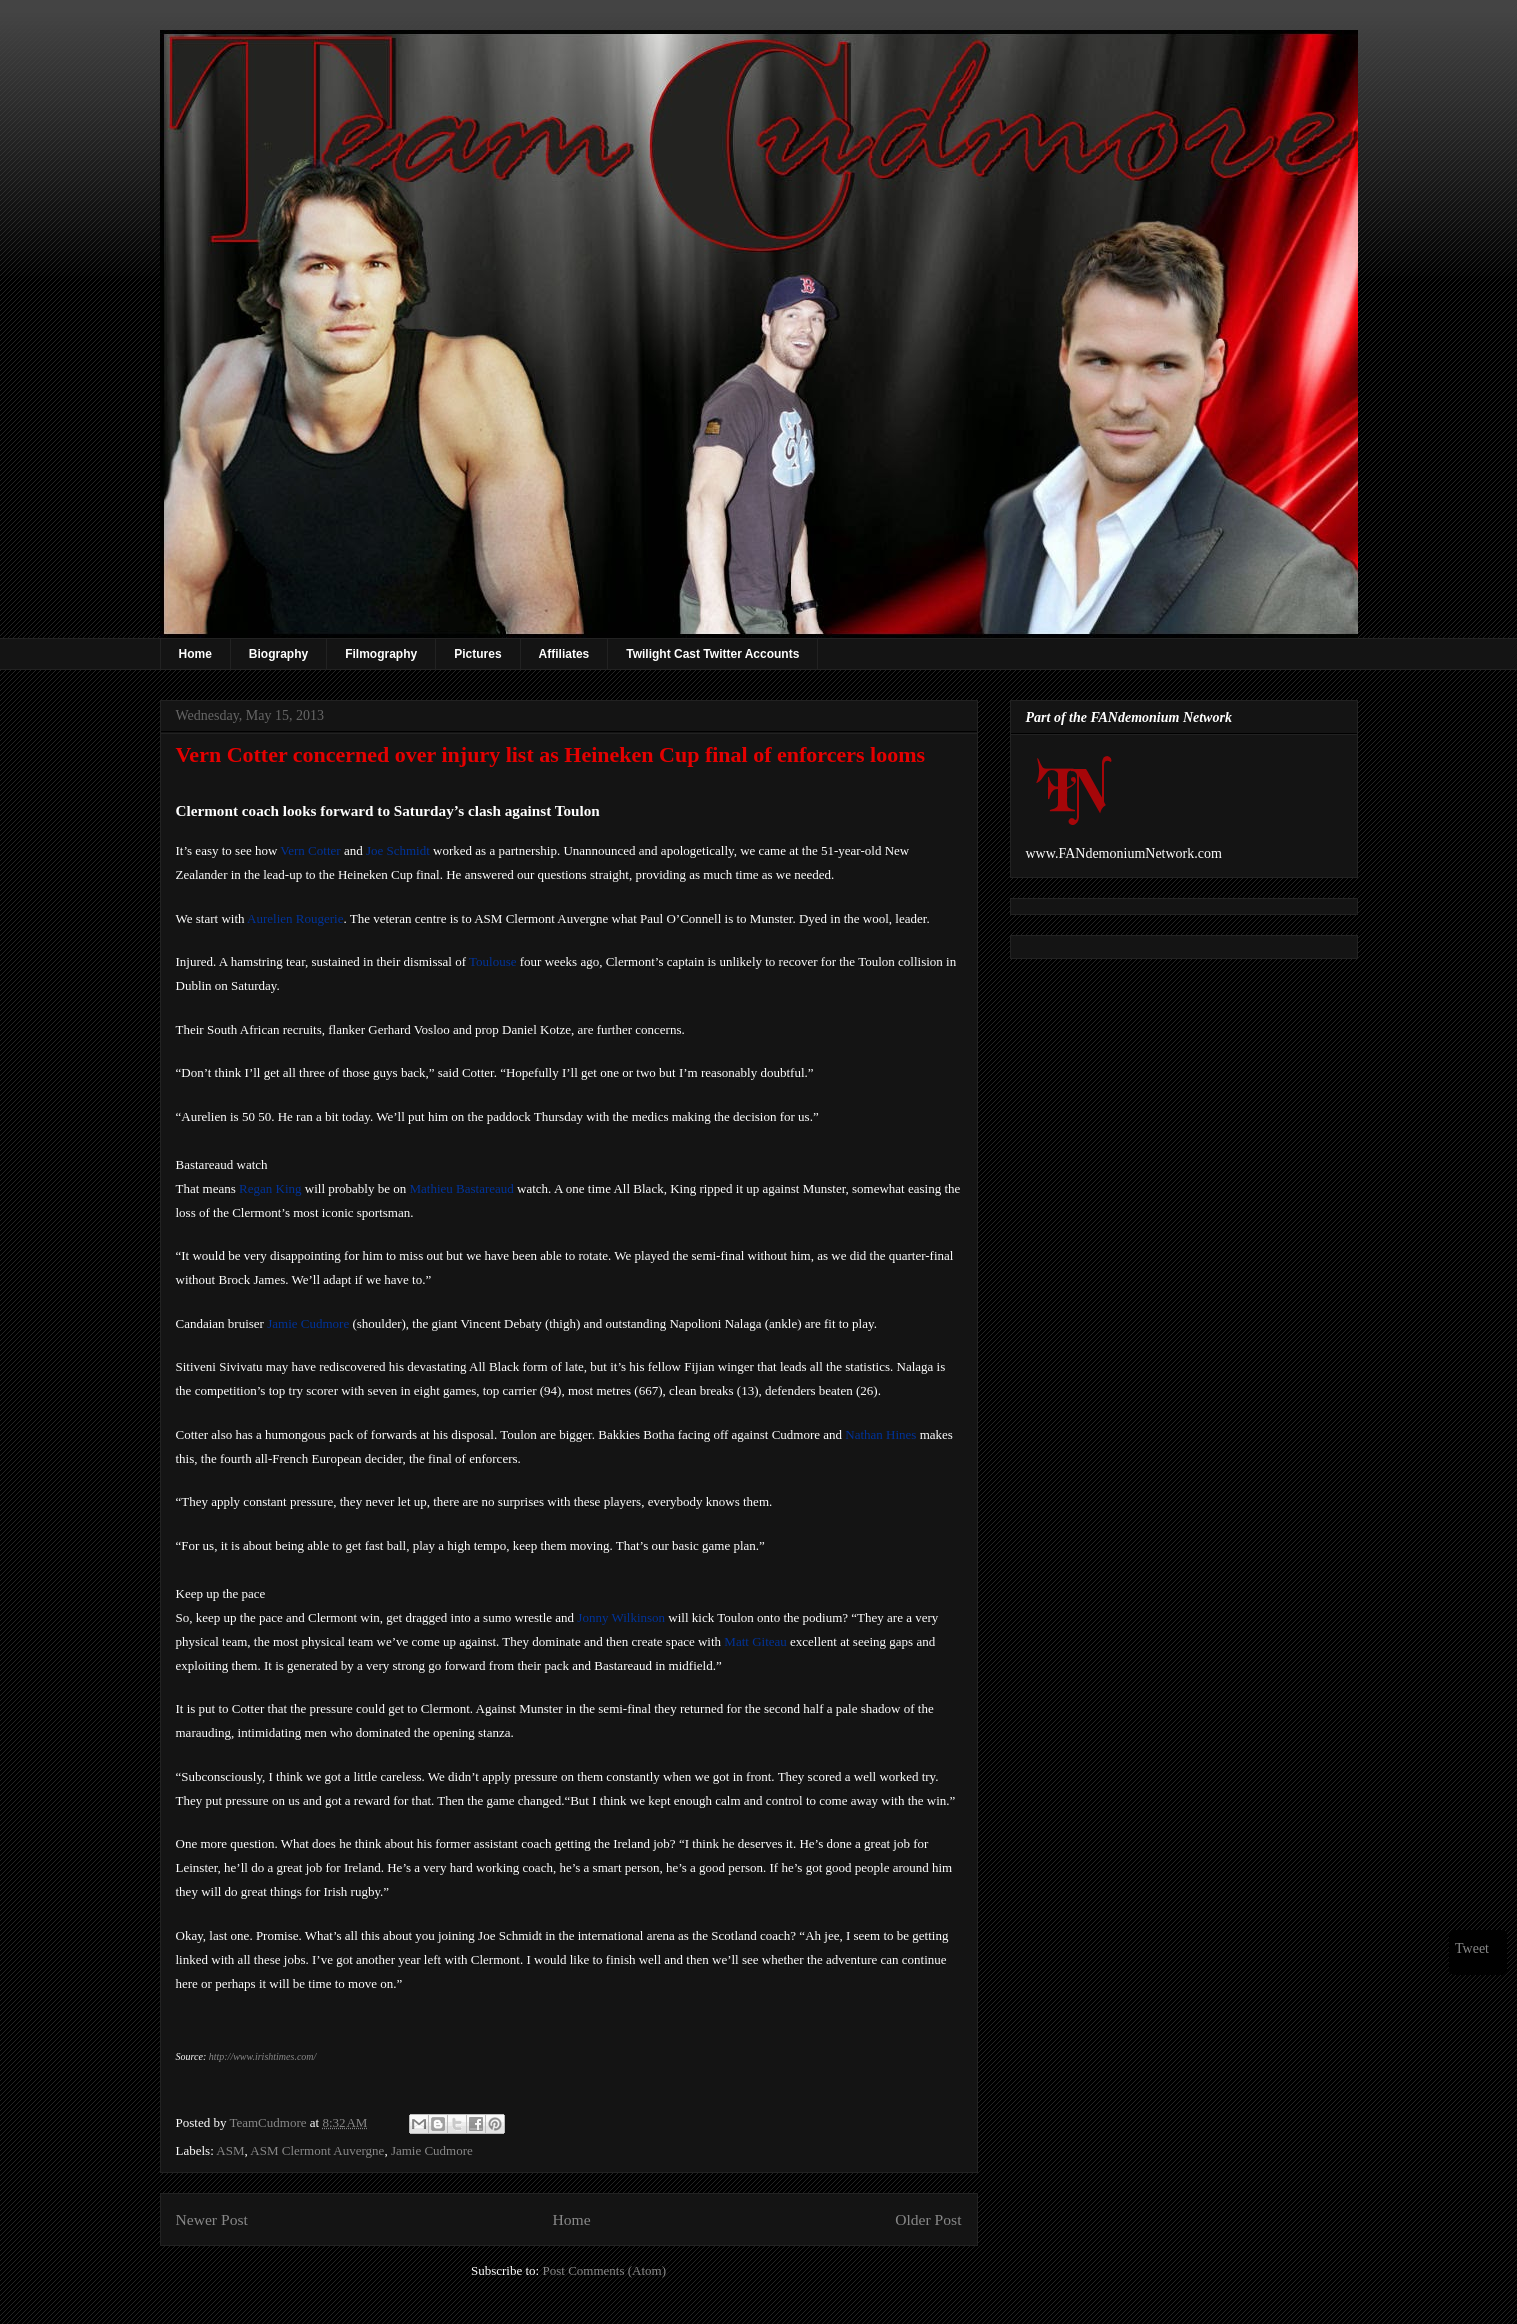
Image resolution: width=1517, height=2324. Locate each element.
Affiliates (564, 654)
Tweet (1472, 1948)
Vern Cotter (310, 850)
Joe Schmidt (398, 850)
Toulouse (492, 961)
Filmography (381, 654)
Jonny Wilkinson (621, 1617)
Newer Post (212, 2219)
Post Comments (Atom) (604, 2270)
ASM (230, 2150)
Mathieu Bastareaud (461, 1188)
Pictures (477, 654)
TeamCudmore (269, 2122)
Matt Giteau (755, 1641)
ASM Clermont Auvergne (317, 2150)
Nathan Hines (880, 1434)
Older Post (928, 2219)
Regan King (270, 1188)
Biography (278, 654)
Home (195, 654)
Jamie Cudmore (308, 1323)
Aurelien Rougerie (295, 918)
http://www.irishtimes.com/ (263, 2056)
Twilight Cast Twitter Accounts (712, 654)
